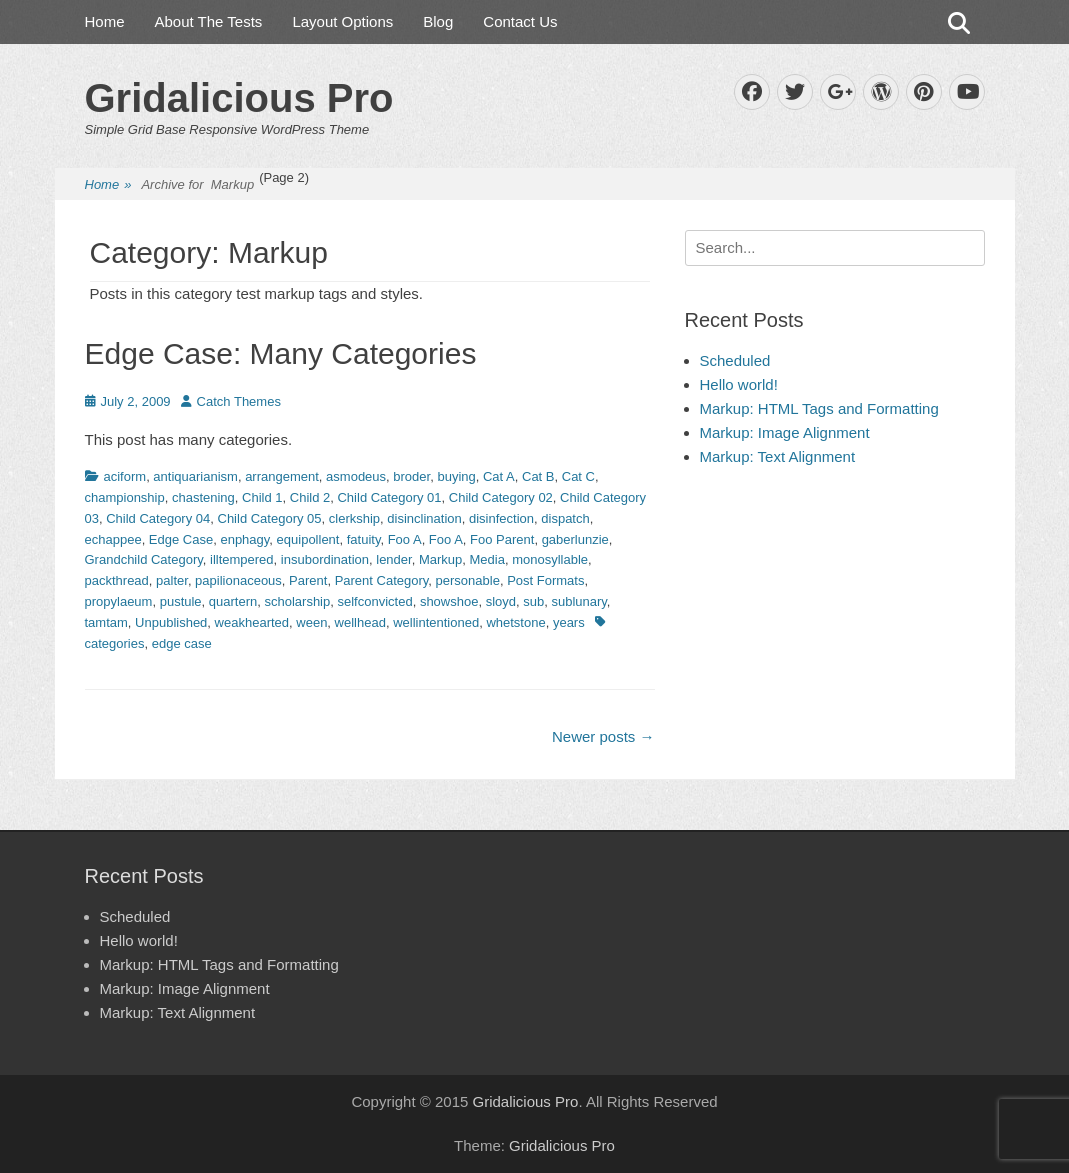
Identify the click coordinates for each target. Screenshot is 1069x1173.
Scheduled (735, 360)
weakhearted (252, 622)
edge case (182, 643)
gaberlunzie (575, 539)
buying (456, 476)
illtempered (242, 559)
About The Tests (209, 21)
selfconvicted (374, 601)
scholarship (297, 601)
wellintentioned (436, 622)
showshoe (449, 601)
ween (311, 622)
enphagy (244, 539)
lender (393, 559)
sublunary (578, 601)
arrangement (282, 476)
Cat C (578, 476)
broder (411, 476)
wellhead (360, 622)
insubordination (325, 559)
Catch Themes (239, 401)
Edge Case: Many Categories (281, 353)
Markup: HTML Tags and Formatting (819, 408)
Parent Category (382, 580)
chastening (203, 497)
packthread (117, 580)
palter (172, 580)
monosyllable (550, 559)
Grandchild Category (144, 559)
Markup (440, 559)
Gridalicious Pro (239, 98)
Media (487, 559)
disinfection (501, 518)
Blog (438, 21)
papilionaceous (238, 580)
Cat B (538, 476)
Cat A (499, 476)
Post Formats (545, 580)
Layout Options (342, 21)
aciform (125, 476)
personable (468, 580)
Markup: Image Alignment (785, 432)
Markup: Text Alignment (778, 456)
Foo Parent (502, 539)
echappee (113, 539)
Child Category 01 (389, 497)
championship (125, 497)
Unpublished (171, 622)
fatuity (364, 539)
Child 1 (262, 497)
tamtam (106, 622)
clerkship (354, 518)
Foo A (405, 539)
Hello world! (739, 384)
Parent (308, 580)
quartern (233, 601)
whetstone (515, 622)
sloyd (501, 601)
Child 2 (310, 497)
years (569, 622)
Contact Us (520, 21)
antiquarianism (195, 476)
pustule (181, 601)
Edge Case (181, 539)
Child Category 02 (501, 497)
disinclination (424, 518)
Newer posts (603, 736)
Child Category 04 (158, 518)
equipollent (308, 539)
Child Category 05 (270, 518)
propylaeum (119, 601)
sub (533, 601)
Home (105, 21)
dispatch (565, 518)
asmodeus (356, 476)
